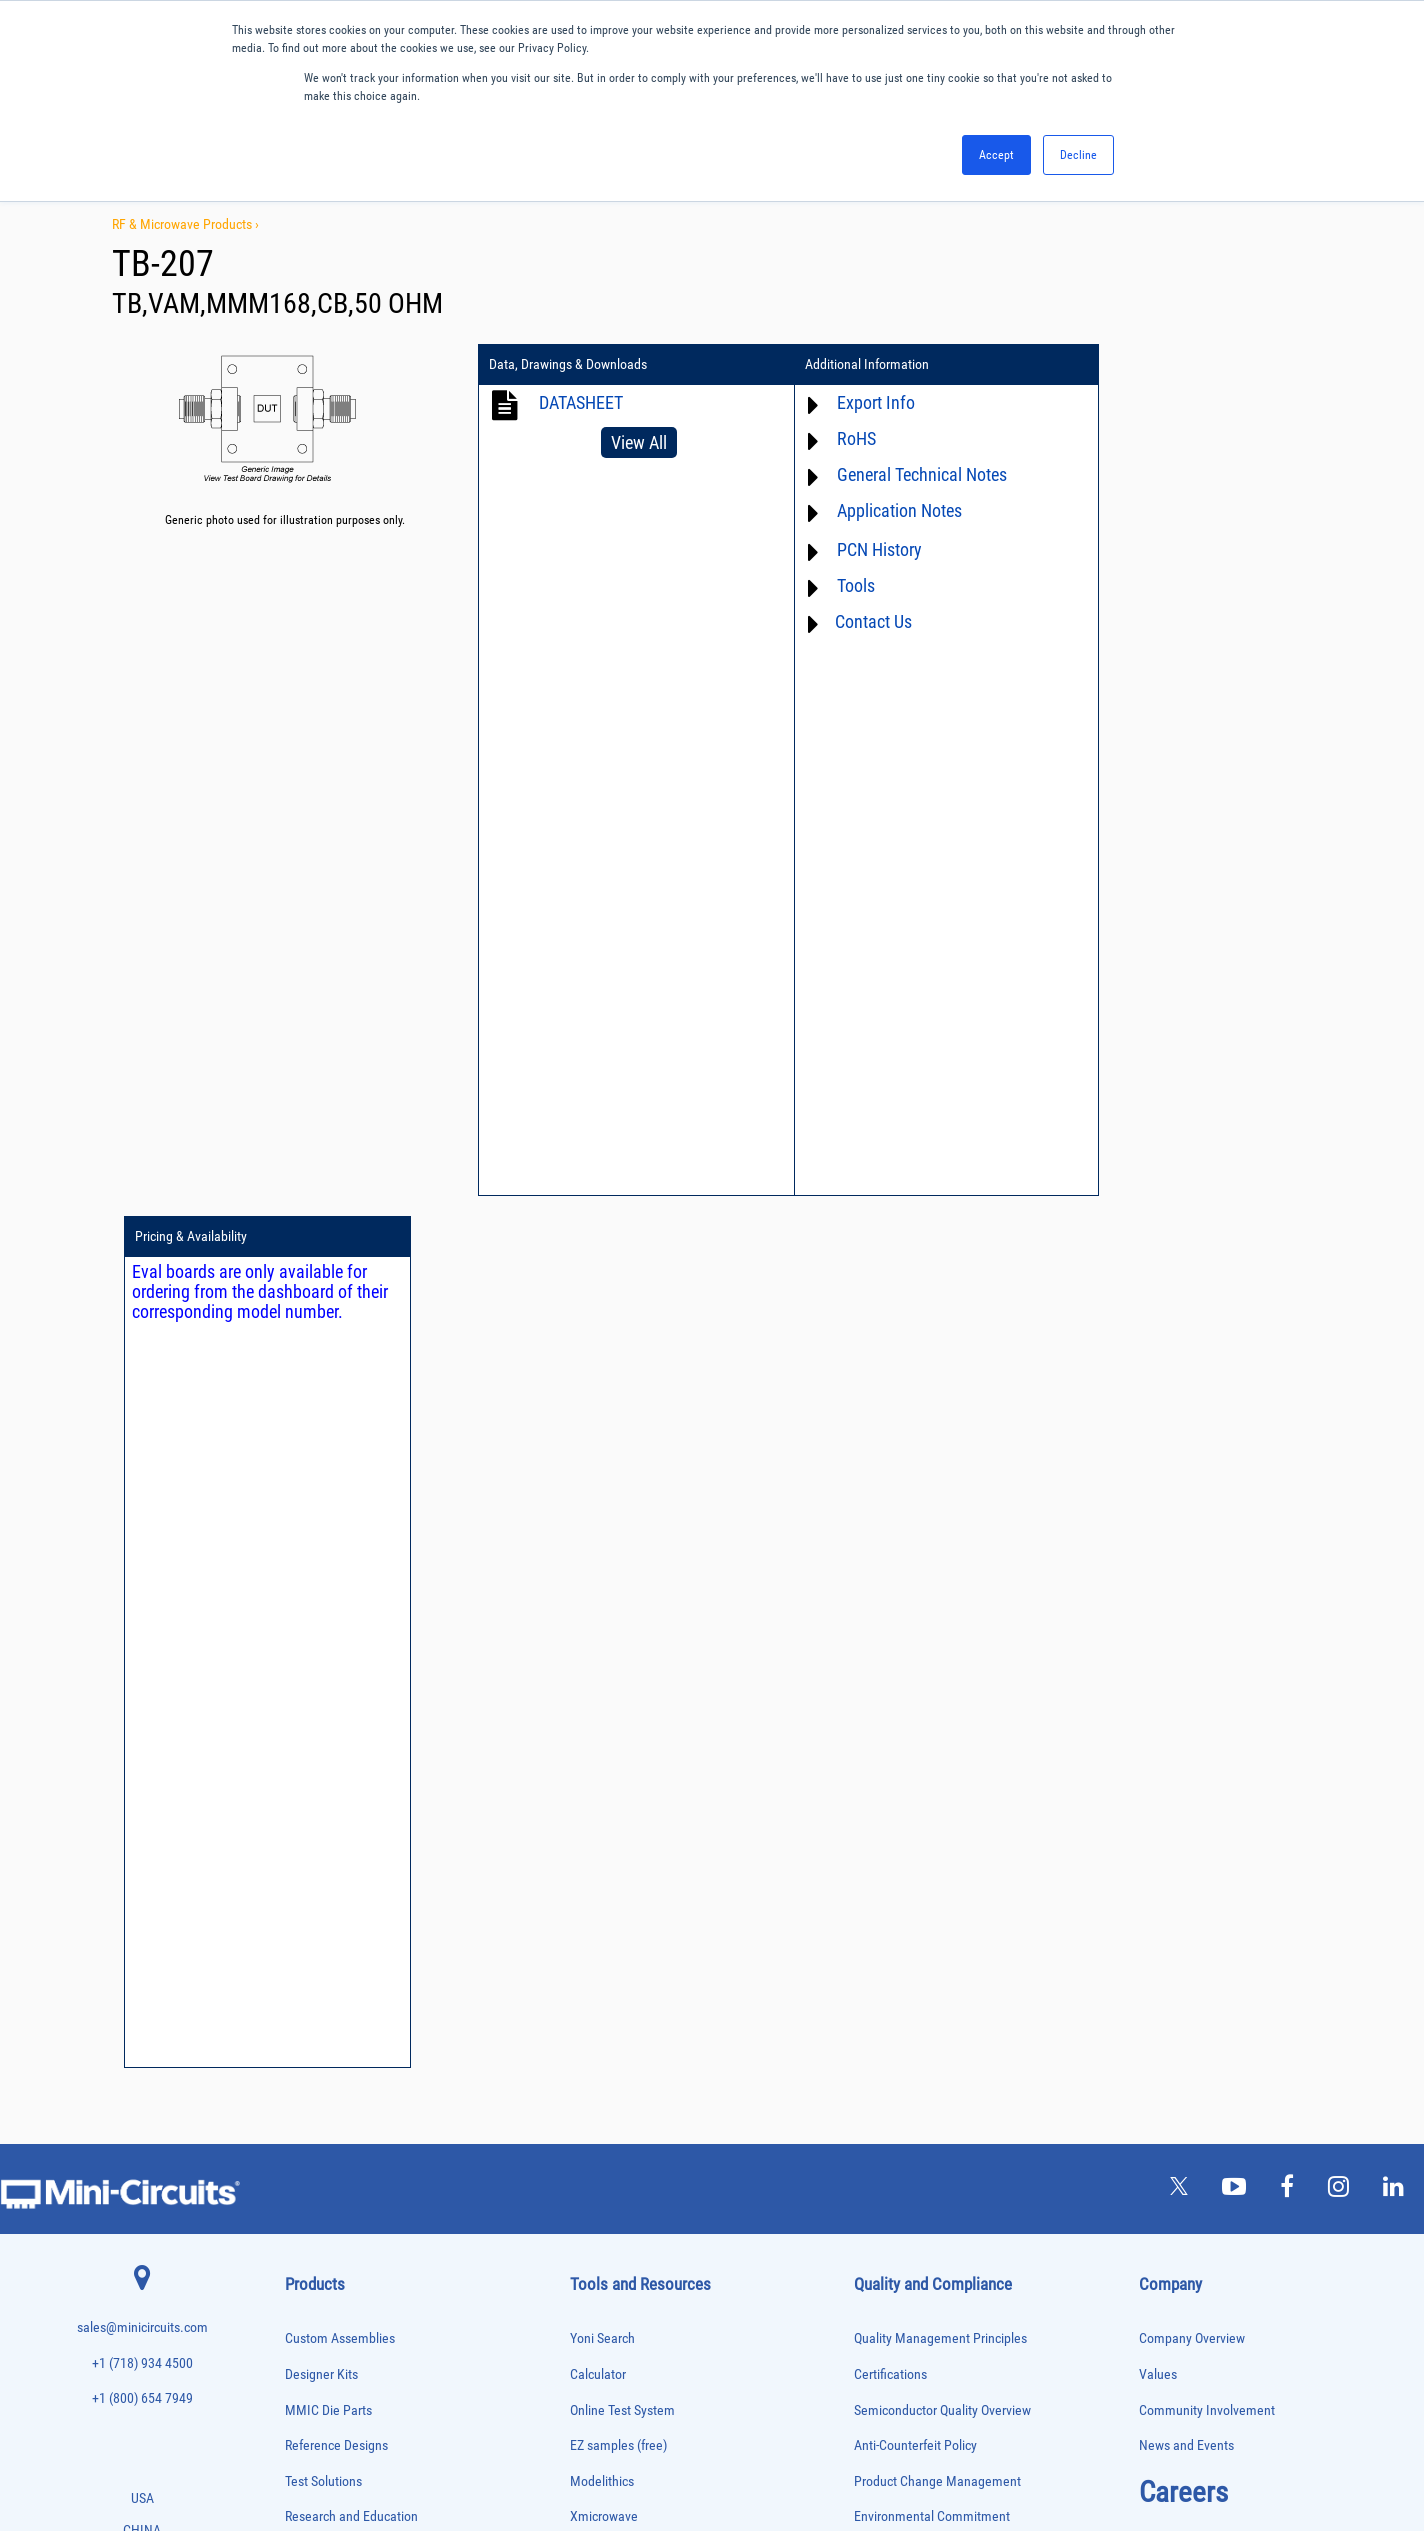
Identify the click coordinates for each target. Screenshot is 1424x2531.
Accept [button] (996, 155)
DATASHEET (581, 402)
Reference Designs (336, 1573)
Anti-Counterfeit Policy (915, 1573)
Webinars (596, 1786)
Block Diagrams (613, 1715)
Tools (832, 585)
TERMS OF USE (612, 2448)
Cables (299, 1804)
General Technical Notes (898, 474)
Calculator (598, 1501)
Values (1158, 1501)
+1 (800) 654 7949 (142, 1526)
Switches (304, 2284)
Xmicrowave (604, 1644)
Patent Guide (606, 1821)
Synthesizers (312, 2305)
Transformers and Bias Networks (355, 2388)
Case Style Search (619, 1892)
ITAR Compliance (901, 1750)
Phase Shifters (316, 2117)
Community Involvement (1207, 1537)
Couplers (304, 1824)
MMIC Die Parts (328, 1537)
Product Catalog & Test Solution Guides (677, 1750)
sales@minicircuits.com (142, 1455)
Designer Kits (321, 1501)
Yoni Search (602, 1466)
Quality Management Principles (940, 1466)
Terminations (313, 2326)
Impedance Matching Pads (341, 1992)
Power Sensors (317, 2180)
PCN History (855, 549)
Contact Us (849, 621)
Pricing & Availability (1131, 365)
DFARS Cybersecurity (911, 1821)
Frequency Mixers (323, 1950)
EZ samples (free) (618, 1573)
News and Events (1186, 1573)
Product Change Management (937, 1608)
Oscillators (309, 2075)
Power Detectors (320, 2159)
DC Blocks (307, 1866)
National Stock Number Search (654, 1857)
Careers (1183, 1619)
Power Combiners (323, 2138)
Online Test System (622, 1537)
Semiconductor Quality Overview (942, 1537)
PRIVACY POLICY (701, 2448)
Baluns (299, 1762)
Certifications (890, 1501)
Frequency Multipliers (331, 1971)
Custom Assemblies (340, 1466)
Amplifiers (306, 1720)
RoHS (832, 438)
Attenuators (309, 1741)
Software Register (618, 1963)
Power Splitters (318, 2200)
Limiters (302, 2012)
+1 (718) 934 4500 (142, 1490)
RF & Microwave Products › (185, 224)
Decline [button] (1078, 155)
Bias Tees (306, 1783)
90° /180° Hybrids (323, 2242)
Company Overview (1192, 1466)
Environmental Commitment (932, 1644)
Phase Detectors (320, 2096)
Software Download (623, 1928)
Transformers (313, 2368)
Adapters (303, 1699)
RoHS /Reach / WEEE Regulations (945, 1679)
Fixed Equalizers (320, 1929)
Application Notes (875, 510)
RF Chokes (308, 2263)
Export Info (852, 402)
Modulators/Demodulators (341, 2054)
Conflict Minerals (900, 1786)
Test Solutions (323, 1608)
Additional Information (843, 365)
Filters (298, 1908)
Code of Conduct (900, 1715)
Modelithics (602, 1608)
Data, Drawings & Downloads (568, 365)
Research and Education (351, 1644)
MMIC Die (306, 2033)
